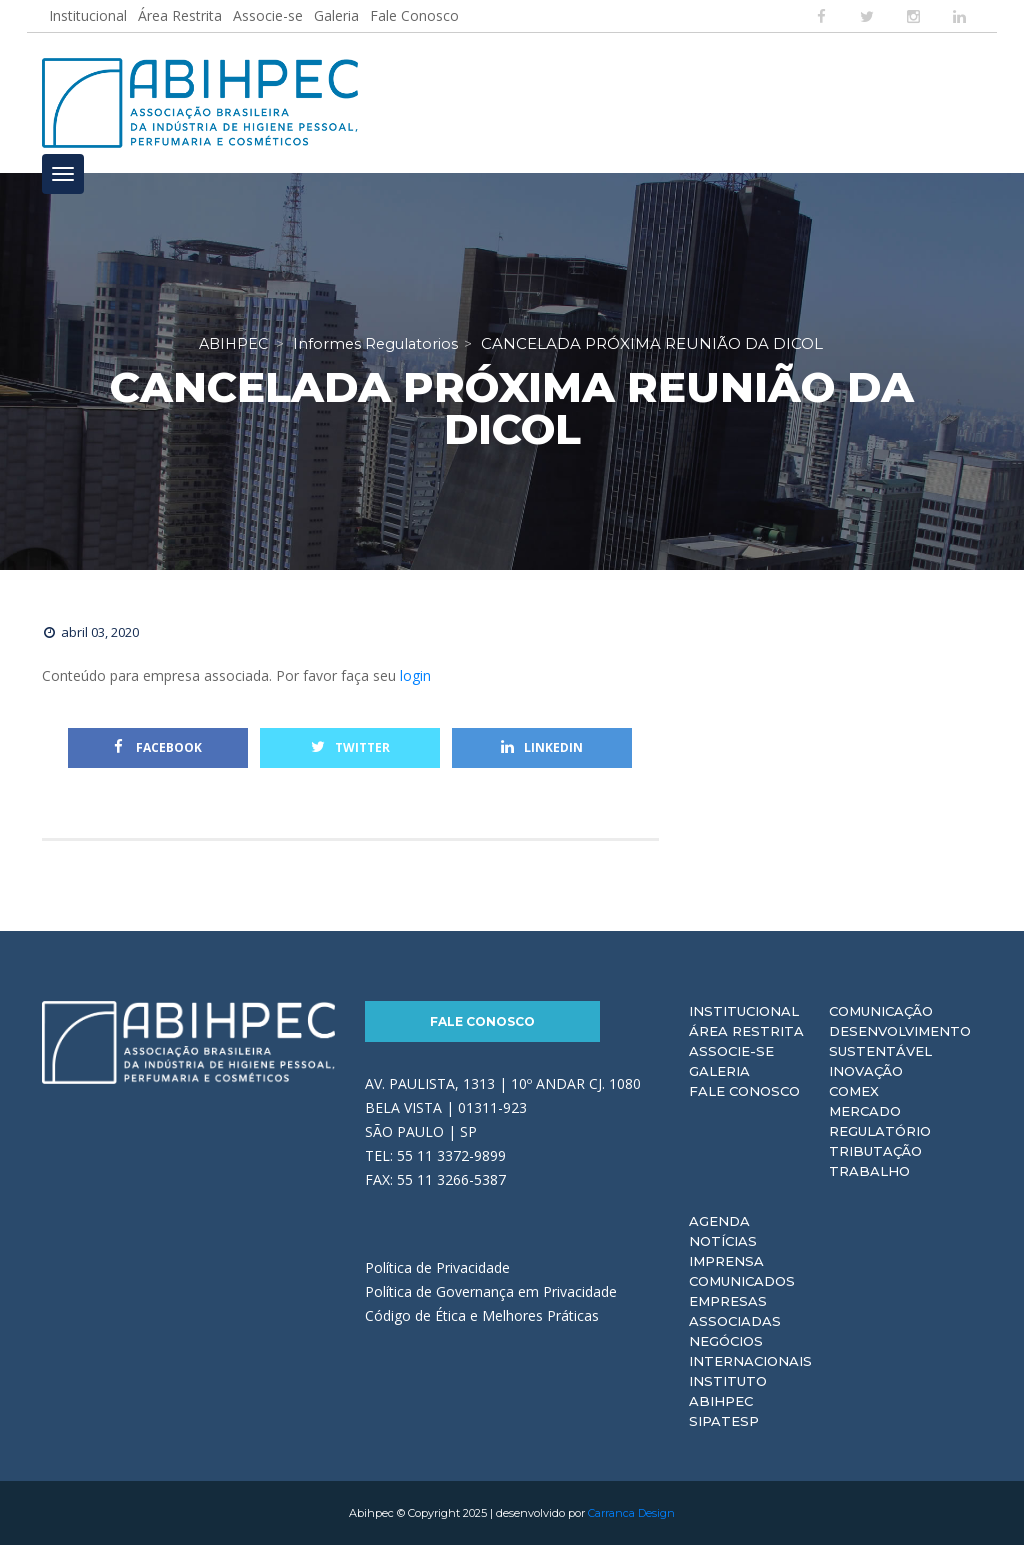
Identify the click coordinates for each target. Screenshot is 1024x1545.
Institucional (88, 15)
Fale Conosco (414, 15)
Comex (854, 1091)
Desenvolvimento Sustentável (900, 1041)
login (415, 675)
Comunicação (881, 1011)
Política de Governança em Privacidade (491, 1291)
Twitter (350, 747)
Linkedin (542, 747)
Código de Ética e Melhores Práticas (482, 1315)
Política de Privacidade (437, 1267)
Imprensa (726, 1261)
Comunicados (742, 1281)
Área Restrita (180, 15)
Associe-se (268, 15)
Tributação (875, 1151)
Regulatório (880, 1131)
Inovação (866, 1071)
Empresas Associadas (735, 1311)
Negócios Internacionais (750, 1351)
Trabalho (869, 1171)
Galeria (336, 15)
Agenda (719, 1221)
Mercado (865, 1111)
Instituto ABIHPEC (728, 1391)
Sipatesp (724, 1421)
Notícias (723, 1241)
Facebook (158, 747)
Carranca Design (631, 1513)
